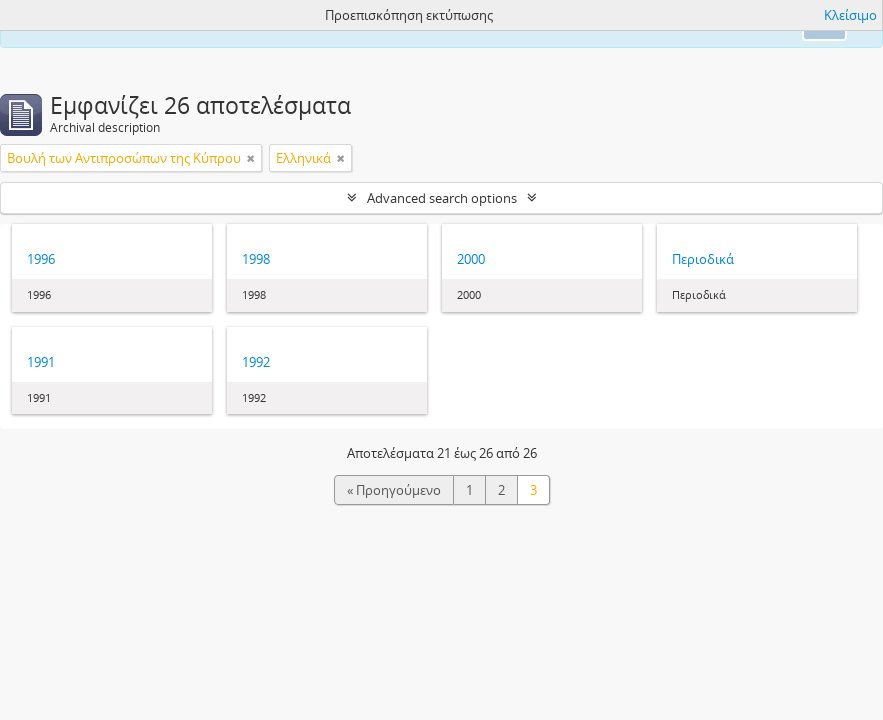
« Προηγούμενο (394, 490)
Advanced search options (442, 198)
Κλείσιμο (850, 15)
